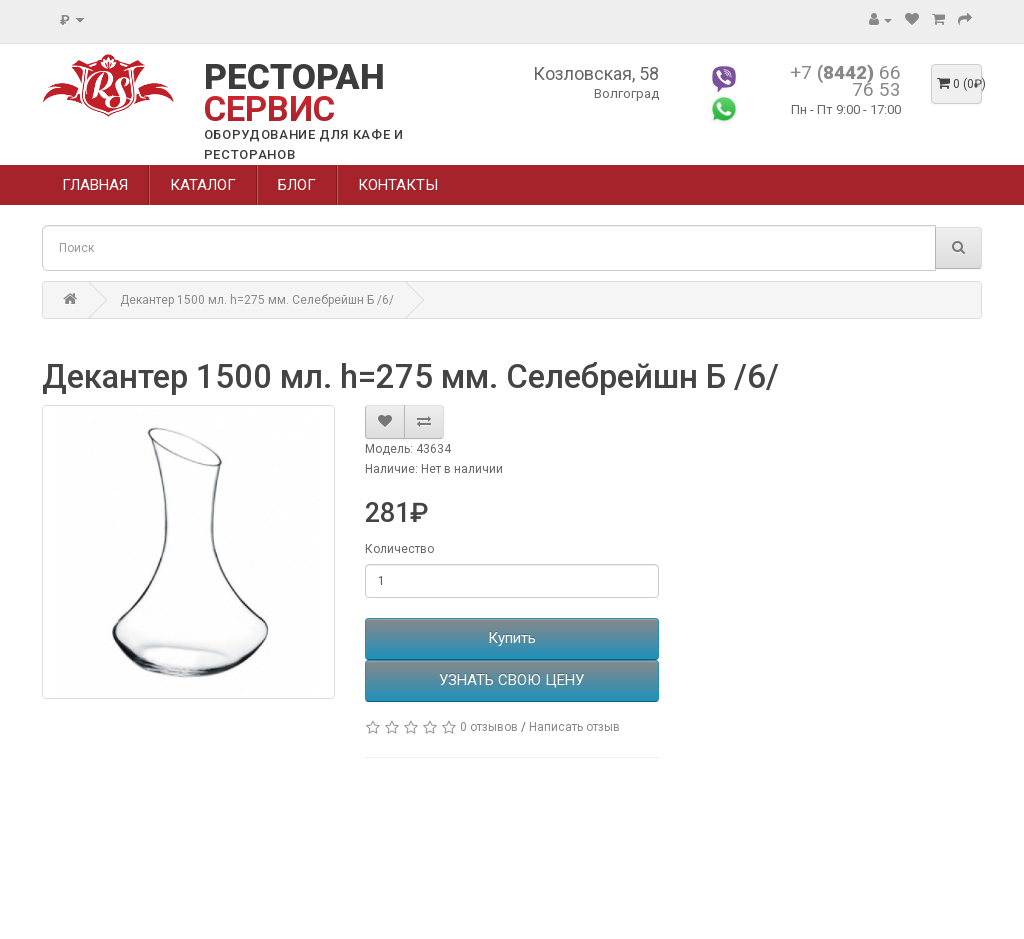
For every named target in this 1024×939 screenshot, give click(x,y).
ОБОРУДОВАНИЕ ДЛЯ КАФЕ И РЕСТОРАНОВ (304, 144)
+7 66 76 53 (845, 81)
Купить (512, 638)
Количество (399, 549)
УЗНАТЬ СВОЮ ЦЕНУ (511, 680)
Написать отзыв (574, 727)
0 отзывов (489, 727)
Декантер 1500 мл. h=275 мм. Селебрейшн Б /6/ (257, 300)
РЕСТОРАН (294, 93)
